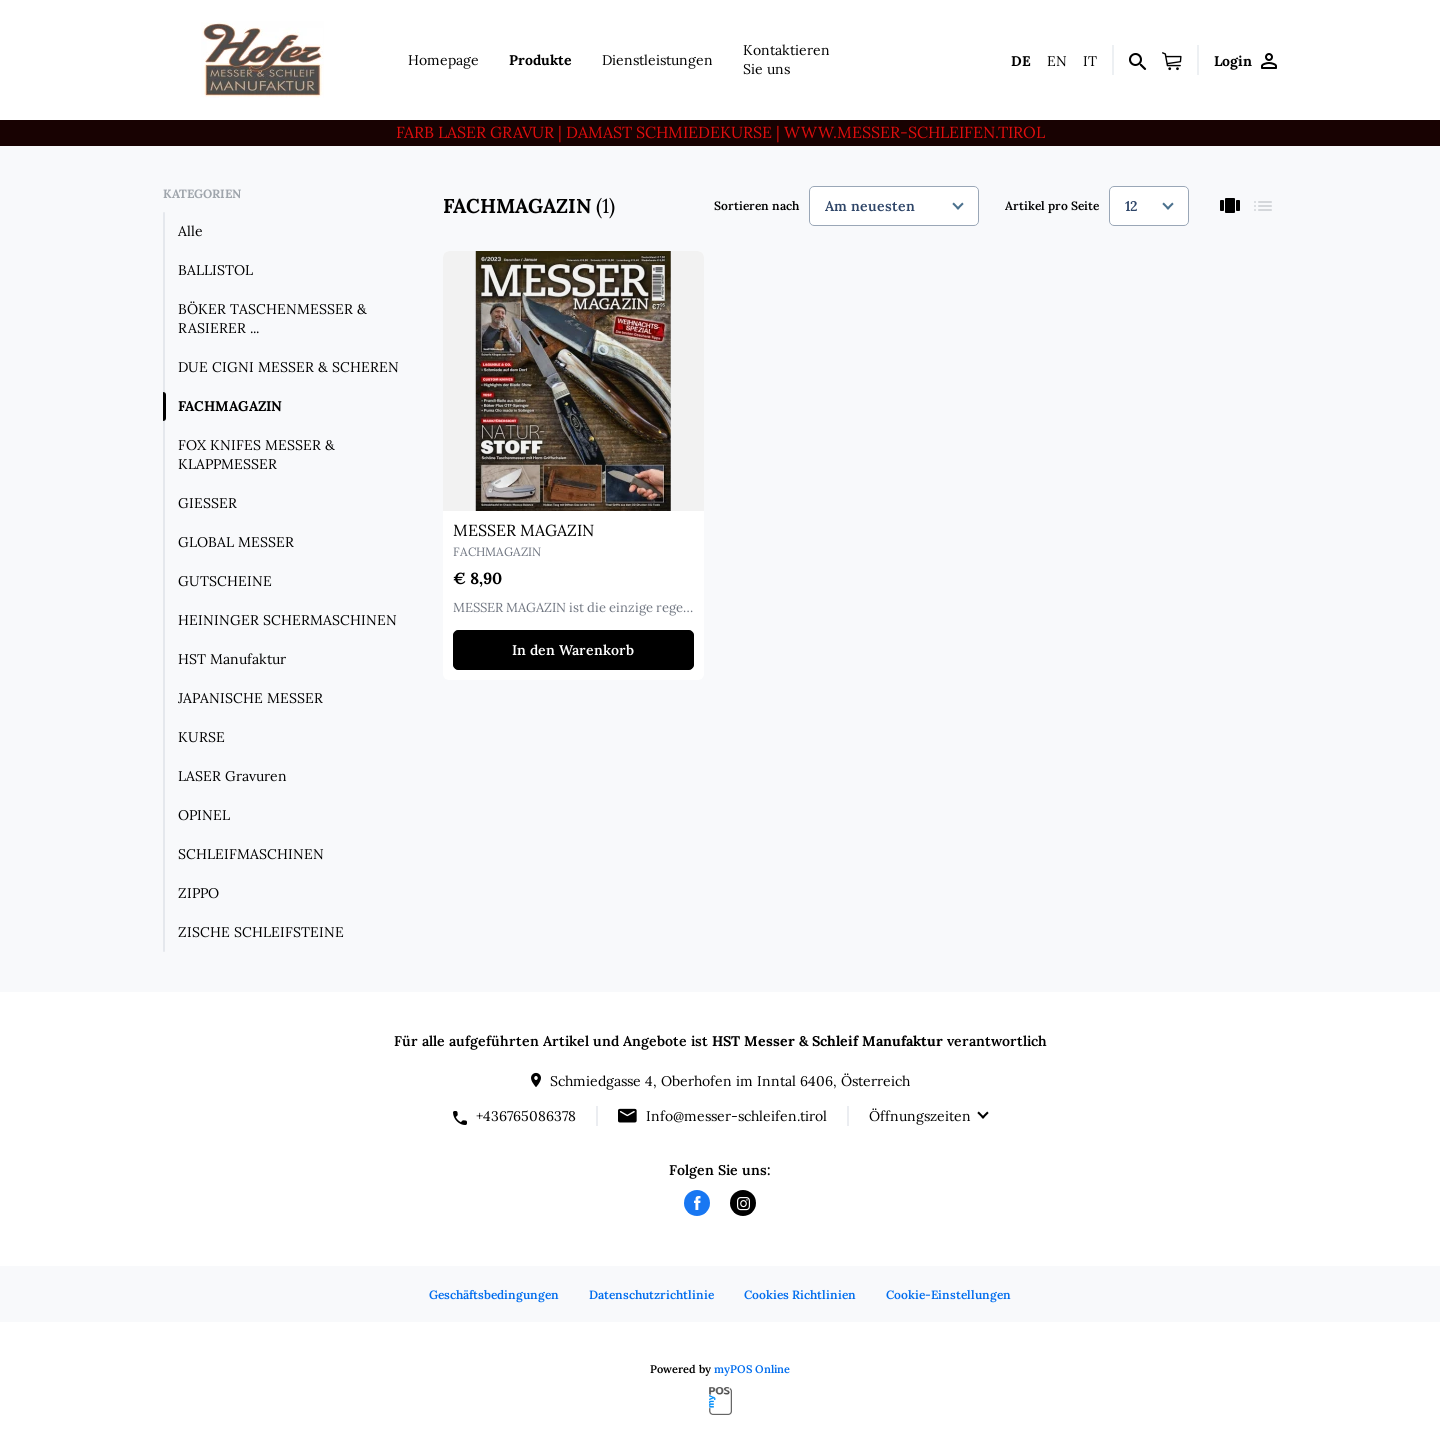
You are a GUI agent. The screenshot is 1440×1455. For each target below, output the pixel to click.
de (1021, 61)
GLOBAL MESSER (236, 542)
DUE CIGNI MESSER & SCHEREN (288, 367)
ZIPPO (198, 893)
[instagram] (743, 1203)
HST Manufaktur (232, 659)
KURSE (201, 737)
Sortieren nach (756, 205)
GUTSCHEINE (225, 581)
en (1057, 61)
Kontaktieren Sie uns (786, 59)
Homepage (443, 60)
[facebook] (697, 1203)
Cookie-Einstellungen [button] (948, 1294)
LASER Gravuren (232, 776)
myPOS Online (752, 1369)
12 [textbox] (1131, 206)
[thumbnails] (1230, 205)
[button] (1172, 60)
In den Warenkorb (573, 650)
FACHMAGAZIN (230, 406)
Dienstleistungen (657, 60)
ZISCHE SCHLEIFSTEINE (261, 932)
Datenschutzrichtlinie (651, 1294)
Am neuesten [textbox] (870, 206)
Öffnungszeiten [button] (920, 1116)
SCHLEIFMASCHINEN (251, 854)
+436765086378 (526, 1116)
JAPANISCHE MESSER (250, 698)
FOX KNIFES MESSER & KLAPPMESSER (256, 454)
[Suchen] (1137, 60)
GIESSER (207, 503)
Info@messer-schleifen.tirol (736, 1116)
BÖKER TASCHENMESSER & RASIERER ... (272, 318)
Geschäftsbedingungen (494, 1294)
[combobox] (894, 206)
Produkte (540, 60)
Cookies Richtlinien (800, 1294)
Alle (190, 231)
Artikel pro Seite (1052, 205)
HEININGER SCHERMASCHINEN (287, 620)
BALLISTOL (215, 270)
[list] (1263, 205)
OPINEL (204, 815)
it (1090, 61)
